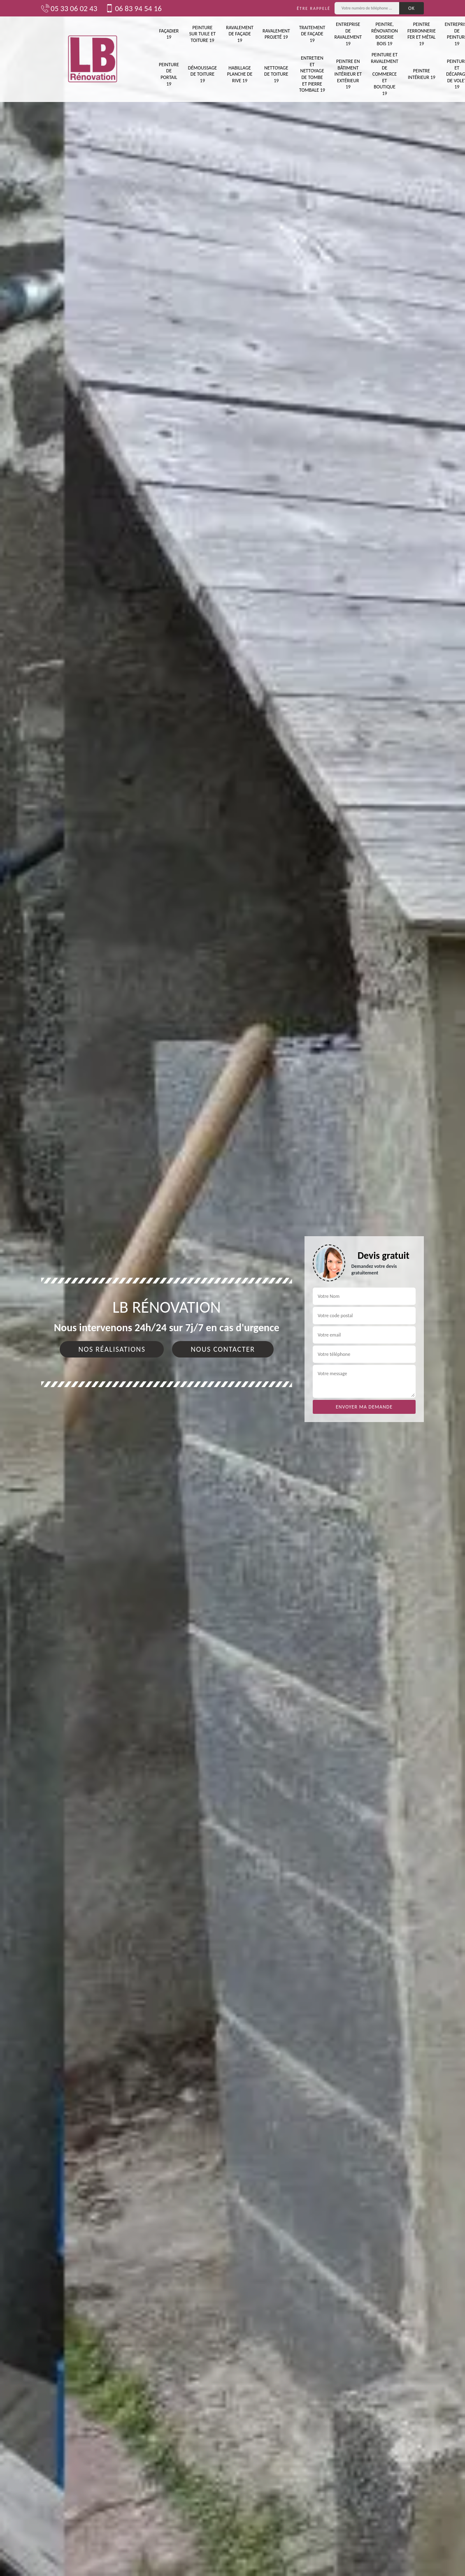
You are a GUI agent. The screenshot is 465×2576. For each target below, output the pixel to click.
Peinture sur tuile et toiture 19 (202, 34)
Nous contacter (223, 1349)
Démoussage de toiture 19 (202, 74)
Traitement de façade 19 (312, 34)
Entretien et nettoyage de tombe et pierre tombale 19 (312, 74)
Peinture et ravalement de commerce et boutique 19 (384, 74)
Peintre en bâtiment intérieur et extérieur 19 (348, 74)
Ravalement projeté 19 (276, 34)
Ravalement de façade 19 (239, 34)
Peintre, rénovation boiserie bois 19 (384, 33)
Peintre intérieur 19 (421, 74)
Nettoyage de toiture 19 (276, 74)
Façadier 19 (169, 34)
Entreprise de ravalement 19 (348, 33)
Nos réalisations (111, 1349)
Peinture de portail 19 (169, 74)
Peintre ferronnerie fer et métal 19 (421, 33)
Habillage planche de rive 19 (240, 74)
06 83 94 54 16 (133, 8)
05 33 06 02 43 (69, 8)
